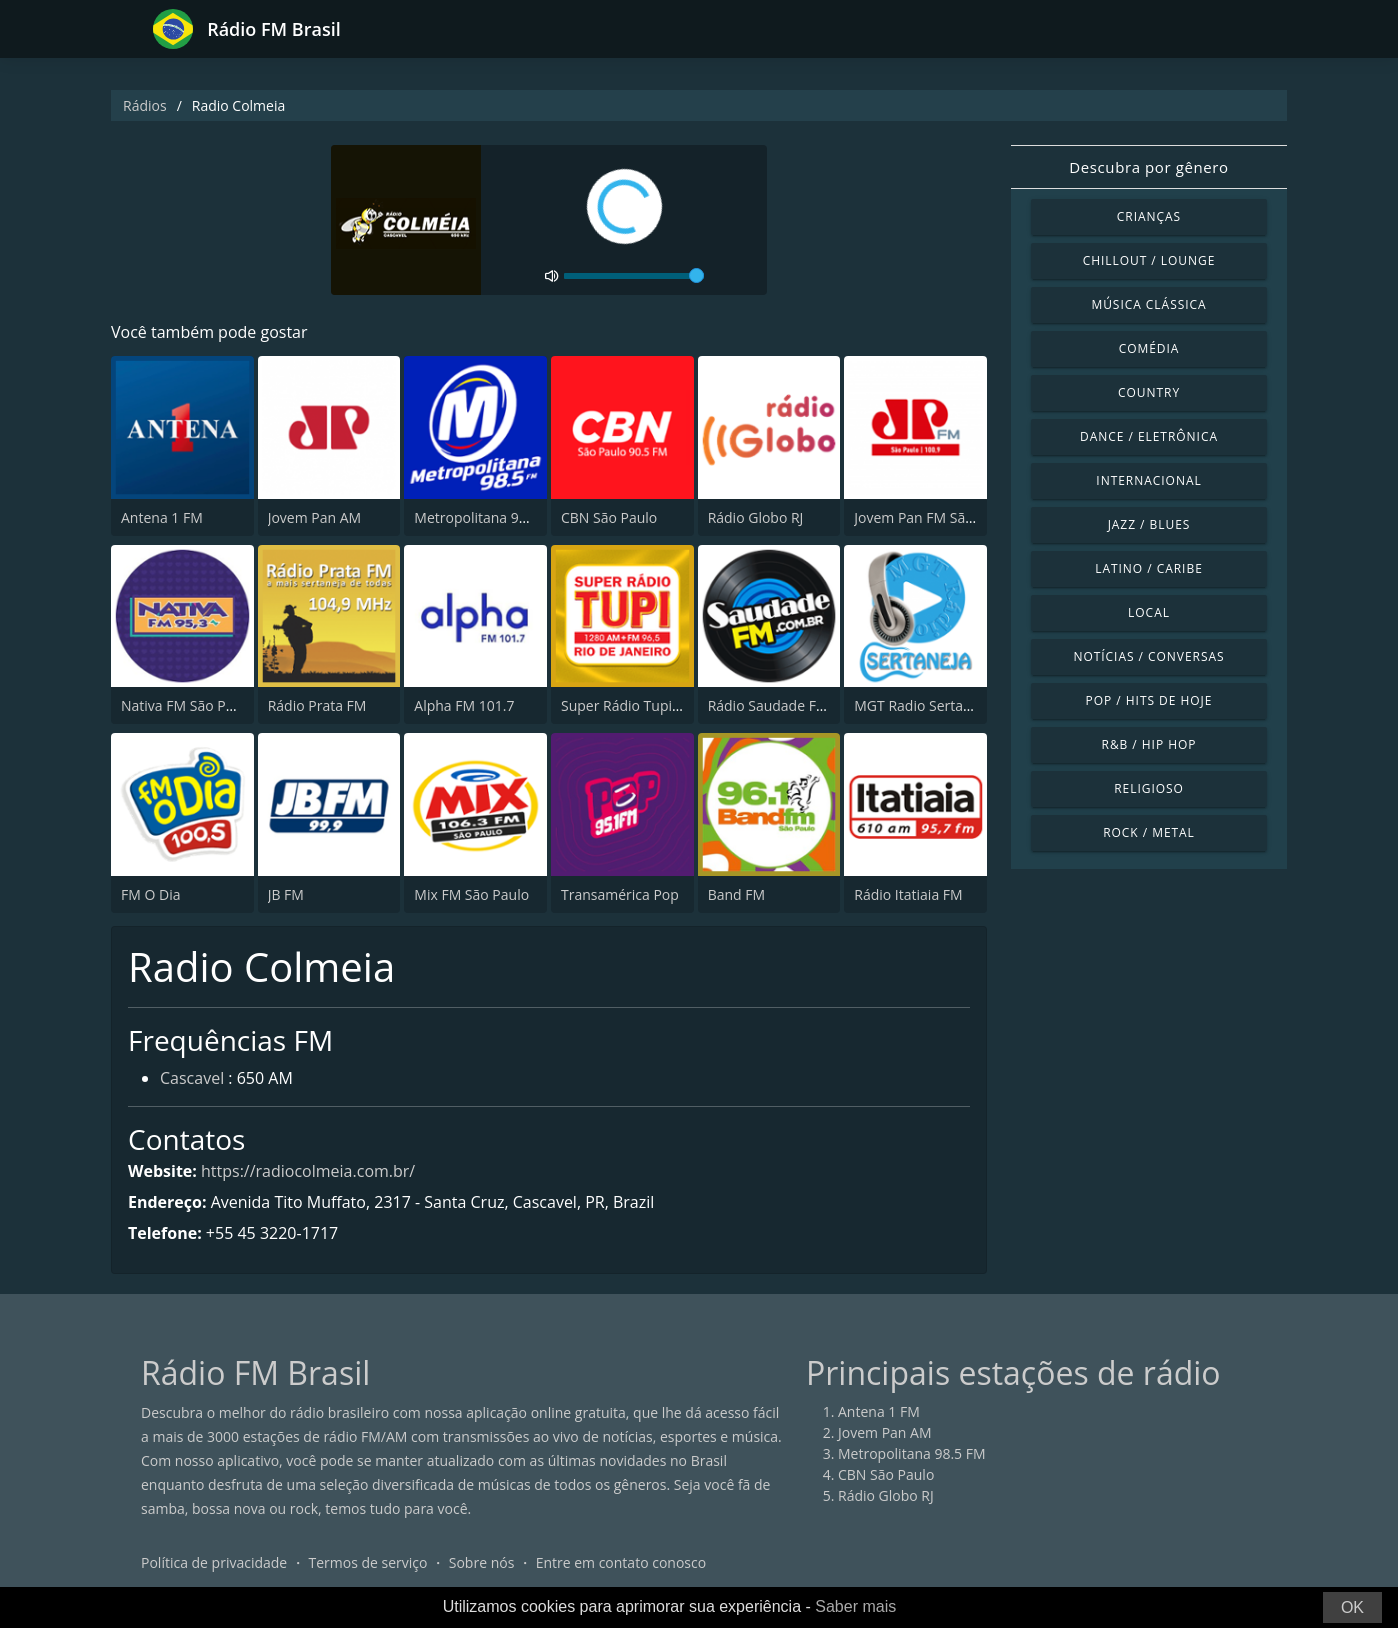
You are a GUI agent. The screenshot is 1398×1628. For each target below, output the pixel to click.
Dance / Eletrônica (1149, 436)
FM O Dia (150, 894)
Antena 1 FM (162, 517)
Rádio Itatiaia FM (908, 894)
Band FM (736, 894)
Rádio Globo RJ (756, 517)
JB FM (286, 894)
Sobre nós (482, 1562)
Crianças (1149, 216)
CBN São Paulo (609, 517)
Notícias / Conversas (1148, 656)
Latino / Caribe (1149, 568)
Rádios (145, 105)
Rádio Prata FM (317, 705)
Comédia (1149, 348)
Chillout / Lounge (1149, 260)
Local (1149, 612)
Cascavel (192, 1078)
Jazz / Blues (1149, 524)
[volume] (634, 276)
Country (1149, 392)
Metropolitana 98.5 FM (488, 517)
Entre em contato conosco (621, 1562)
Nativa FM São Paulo (187, 705)
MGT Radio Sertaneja (922, 705)
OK (1352, 1607)
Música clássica (1148, 304)
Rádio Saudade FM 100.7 (788, 705)
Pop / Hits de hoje (1149, 700)
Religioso (1149, 788)
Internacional (1148, 480)
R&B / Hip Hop (1149, 744)
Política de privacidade (214, 1562)
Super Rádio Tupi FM (628, 705)
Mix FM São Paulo (471, 894)
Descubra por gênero (1148, 167)
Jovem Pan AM (315, 517)
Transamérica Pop (620, 894)
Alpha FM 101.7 (464, 705)
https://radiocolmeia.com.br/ (308, 1171)
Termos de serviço (368, 1562)
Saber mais (855, 1606)
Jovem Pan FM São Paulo (934, 517)
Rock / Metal (1149, 832)
